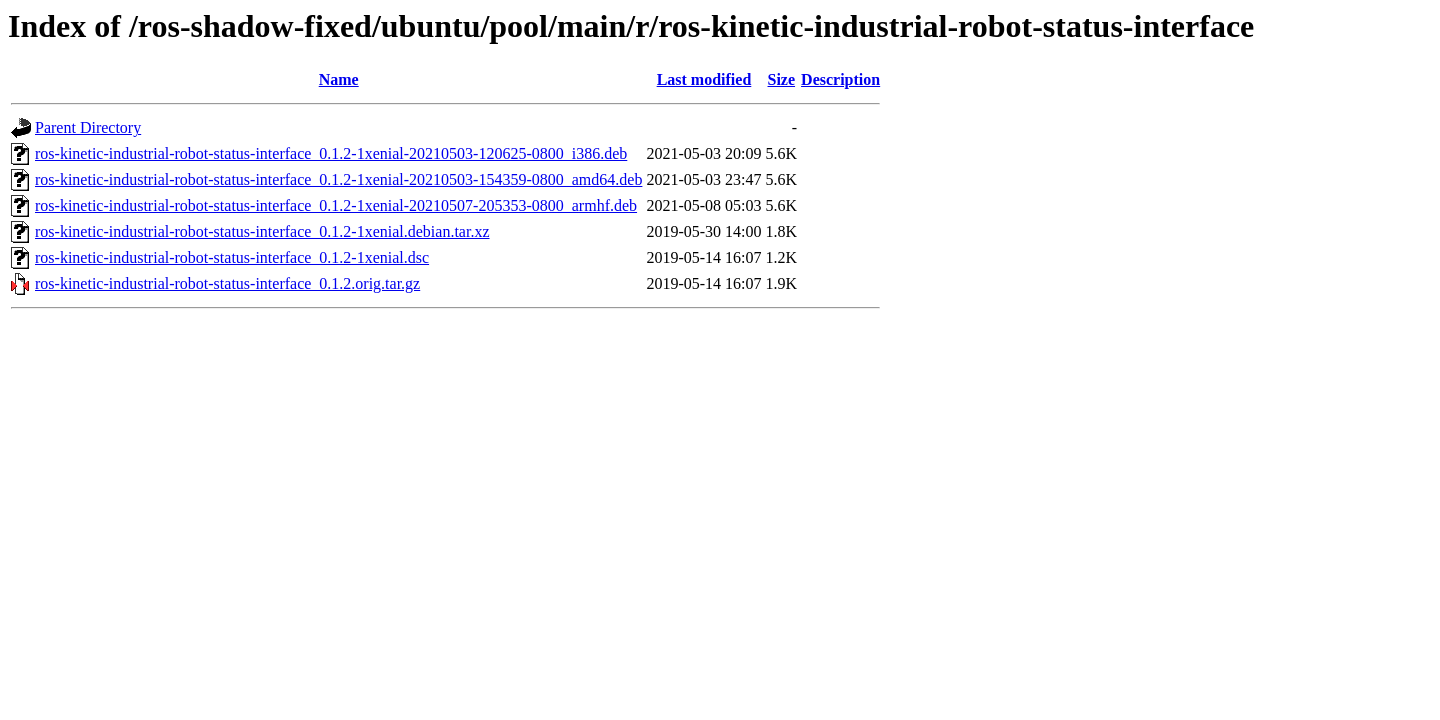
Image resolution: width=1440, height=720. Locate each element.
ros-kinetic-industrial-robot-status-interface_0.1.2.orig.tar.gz (227, 283)
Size (782, 79)
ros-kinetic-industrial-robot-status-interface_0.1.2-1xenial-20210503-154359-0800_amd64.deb (338, 179)
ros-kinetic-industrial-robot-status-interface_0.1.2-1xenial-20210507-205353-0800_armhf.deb (336, 205)
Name (339, 79)
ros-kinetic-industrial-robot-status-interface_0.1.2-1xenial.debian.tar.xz (262, 231)
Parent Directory (88, 127)
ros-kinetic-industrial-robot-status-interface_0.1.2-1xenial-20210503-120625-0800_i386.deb (331, 153)
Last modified (704, 79)
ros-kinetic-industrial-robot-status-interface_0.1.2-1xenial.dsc (232, 257)
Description (840, 79)
